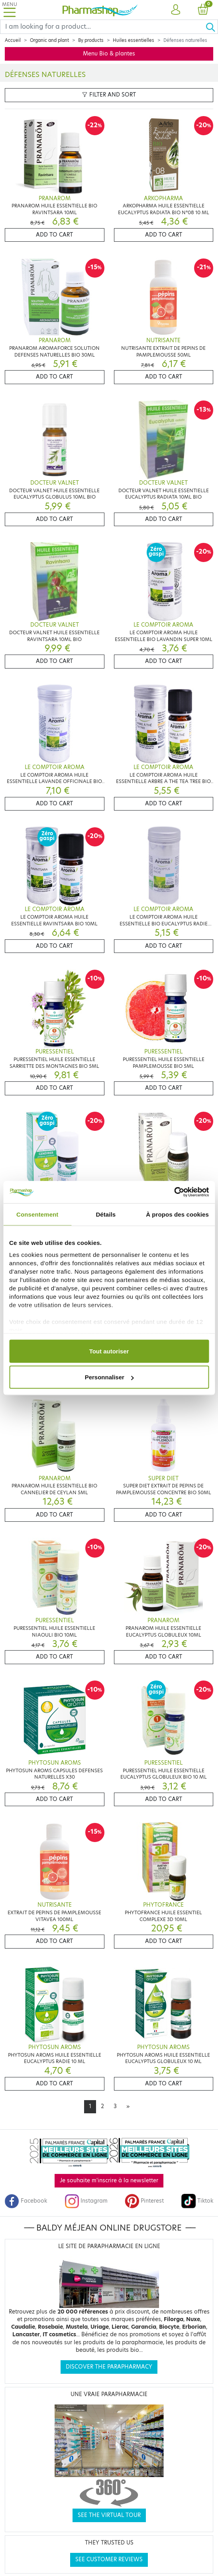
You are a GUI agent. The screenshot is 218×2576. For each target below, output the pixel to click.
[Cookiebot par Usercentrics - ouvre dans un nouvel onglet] (174, 1192)
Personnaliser (109, 1377)
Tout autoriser (109, 1350)
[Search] (103, 27)
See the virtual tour (109, 2515)
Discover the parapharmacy (109, 2367)
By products (91, 40)
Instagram (86, 2201)
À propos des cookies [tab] (177, 1214)
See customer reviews (109, 2559)
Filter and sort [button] (109, 95)
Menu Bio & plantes (109, 53)
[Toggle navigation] (9, 10)
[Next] (128, 2106)
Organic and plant (49, 40)
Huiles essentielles (133, 40)
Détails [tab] (106, 1214)
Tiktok (197, 2201)
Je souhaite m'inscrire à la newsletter (109, 2180)
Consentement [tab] (37, 1214)
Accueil (13, 40)
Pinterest (144, 2201)
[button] (175, 10)
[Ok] (211, 27)
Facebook (26, 2201)
